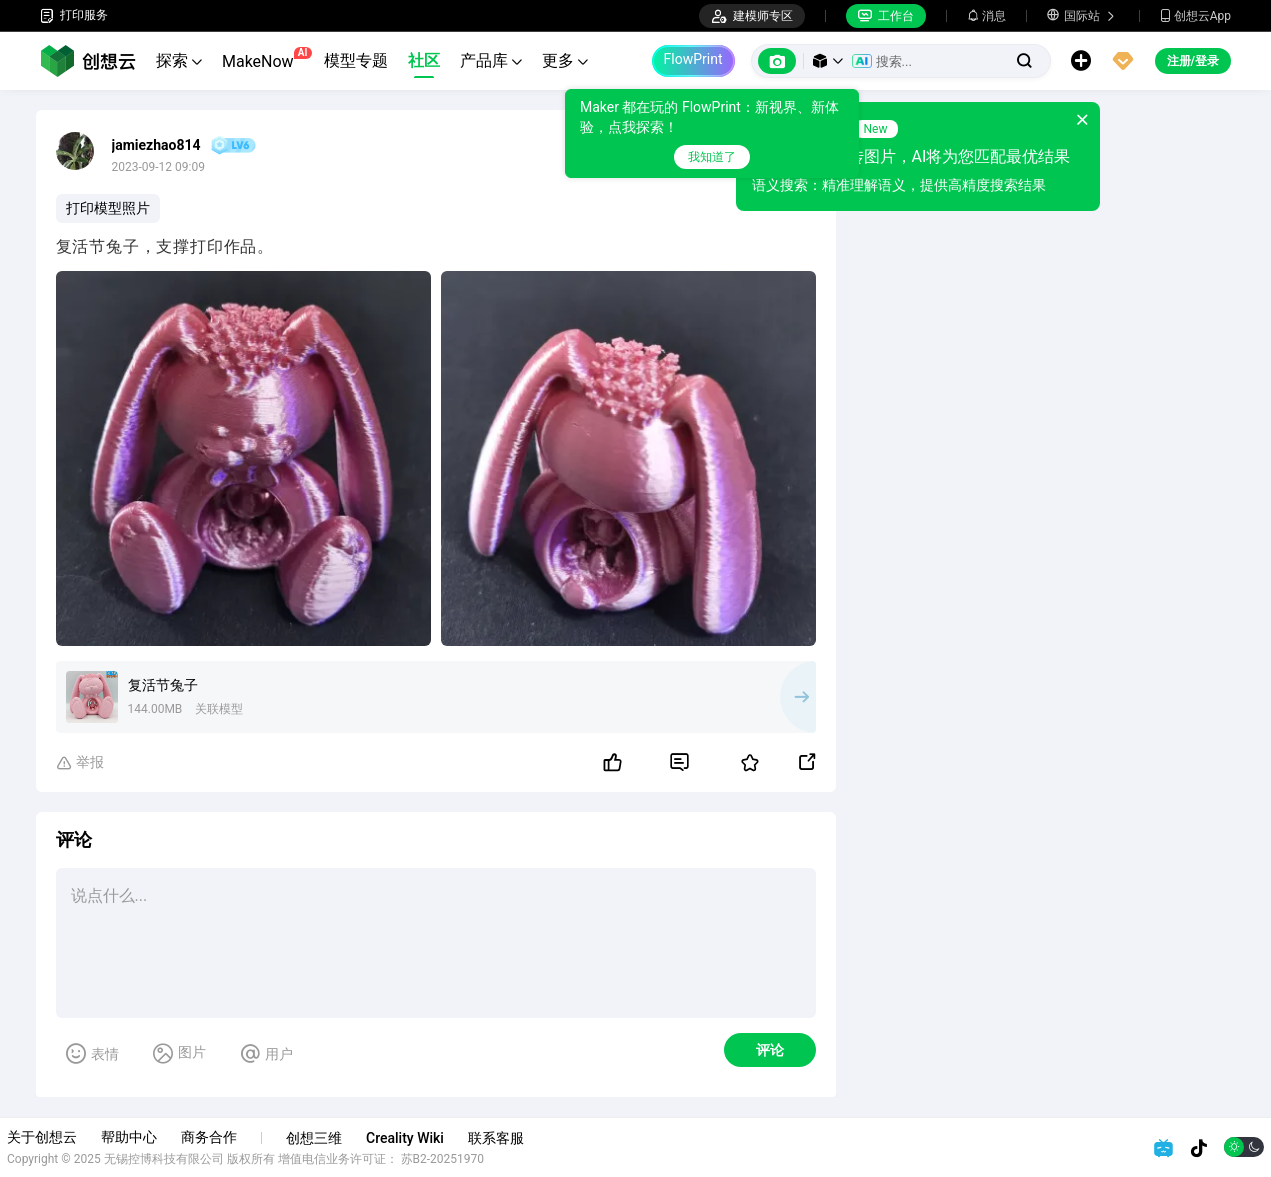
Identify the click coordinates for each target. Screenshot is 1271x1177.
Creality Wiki (438, 1138)
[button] (828, 61)
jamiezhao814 (156, 145)
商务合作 (242, 1137)
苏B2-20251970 (476, 1159)
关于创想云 (75, 1137)
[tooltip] (698, 133)
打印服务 (74, 15)
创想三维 (347, 1138)
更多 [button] (565, 60)
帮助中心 (162, 1137)
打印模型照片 (108, 208)
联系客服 (529, 1138)
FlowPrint (693, 59)
